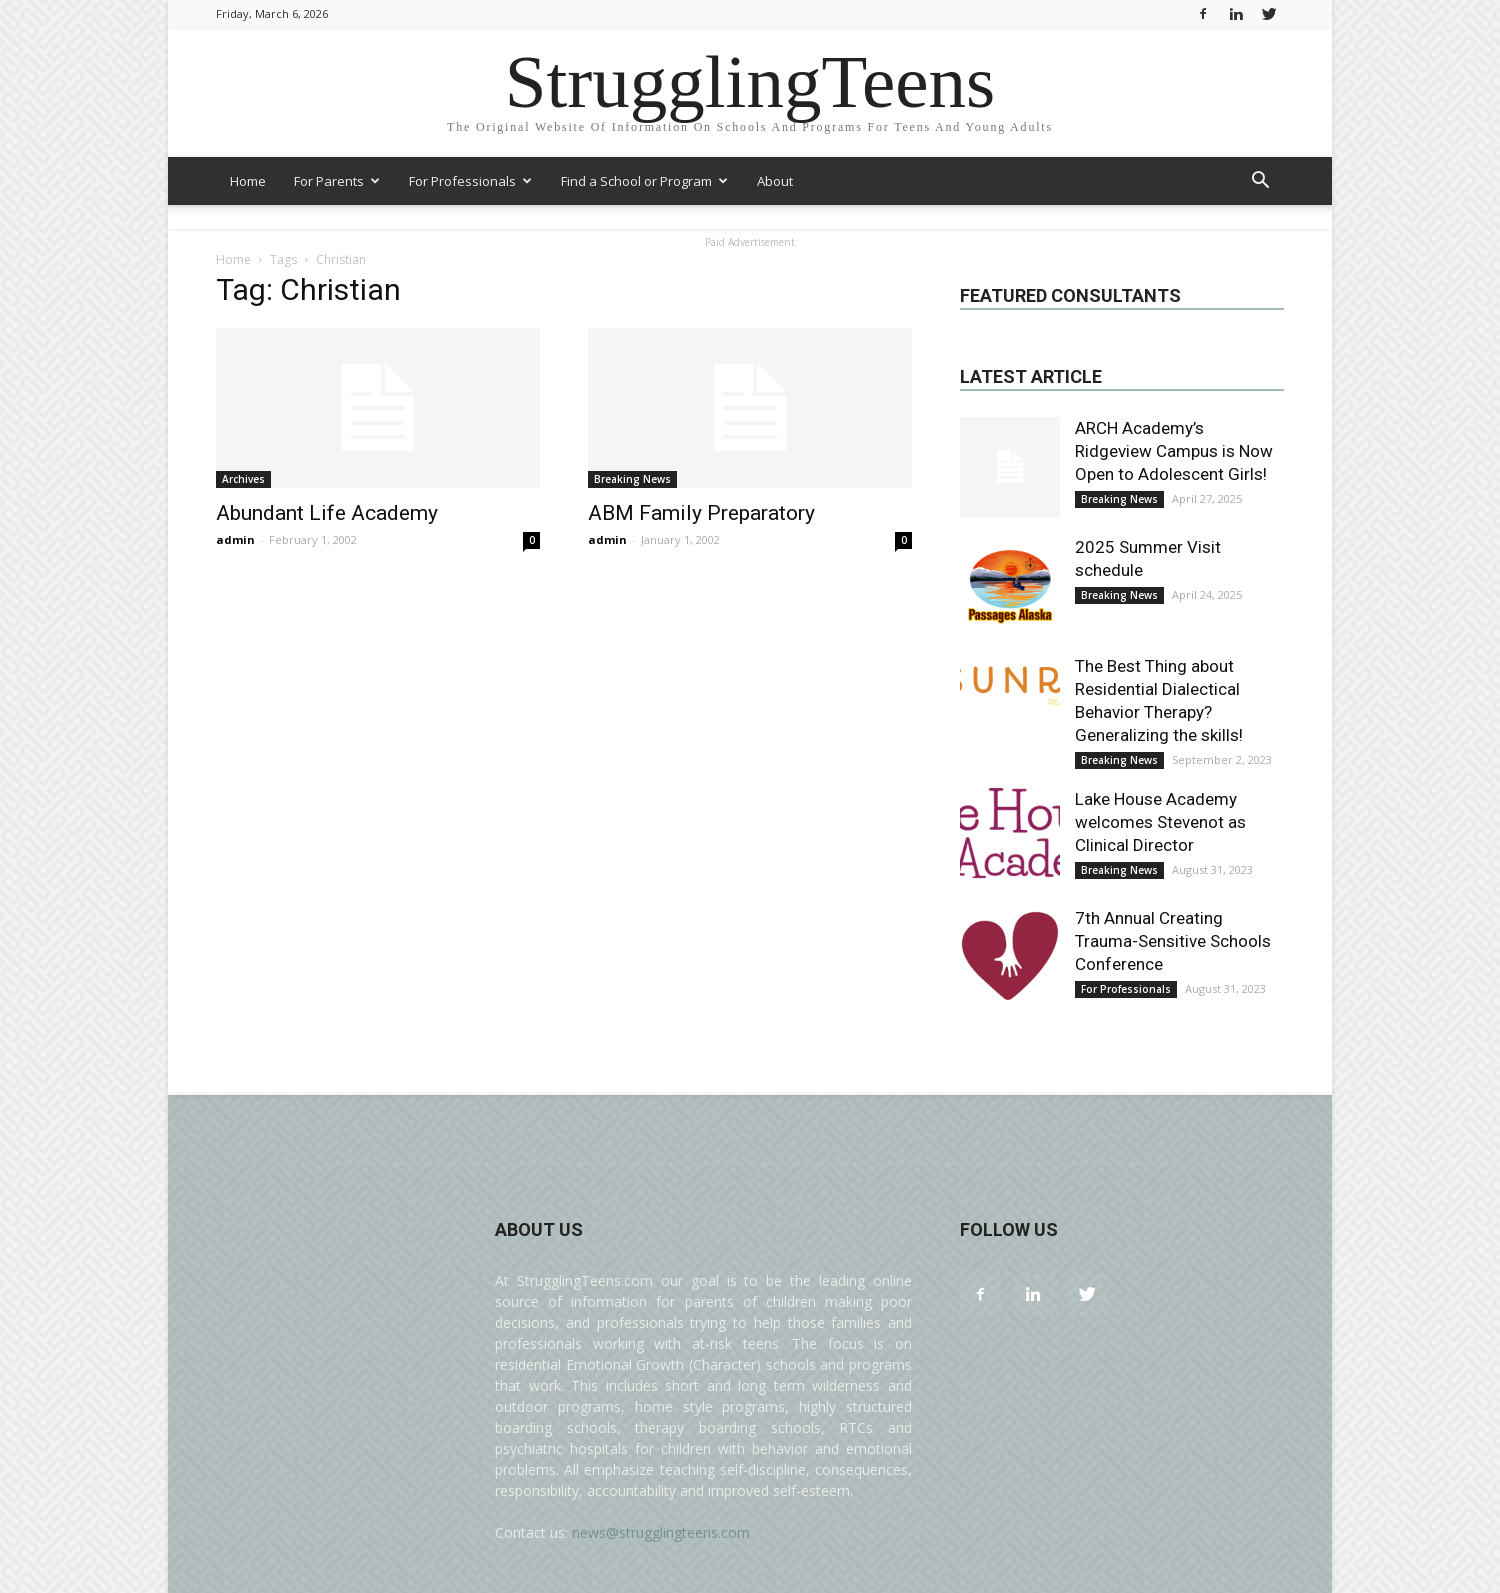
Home (248, 181)
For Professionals (470, 181)
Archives (243, 479)
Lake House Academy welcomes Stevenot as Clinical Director (1160, 822)
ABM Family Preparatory (701, 513)
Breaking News (632, 479)
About (775, 181)
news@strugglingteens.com (661, 1532)
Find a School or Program (644, 181)
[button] (1260, 182)
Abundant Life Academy (327, 513)
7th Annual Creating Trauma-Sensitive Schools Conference (1173, 941)
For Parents (337, 181)
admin (235, 539)
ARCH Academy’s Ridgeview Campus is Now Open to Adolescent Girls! (1174, 451)
